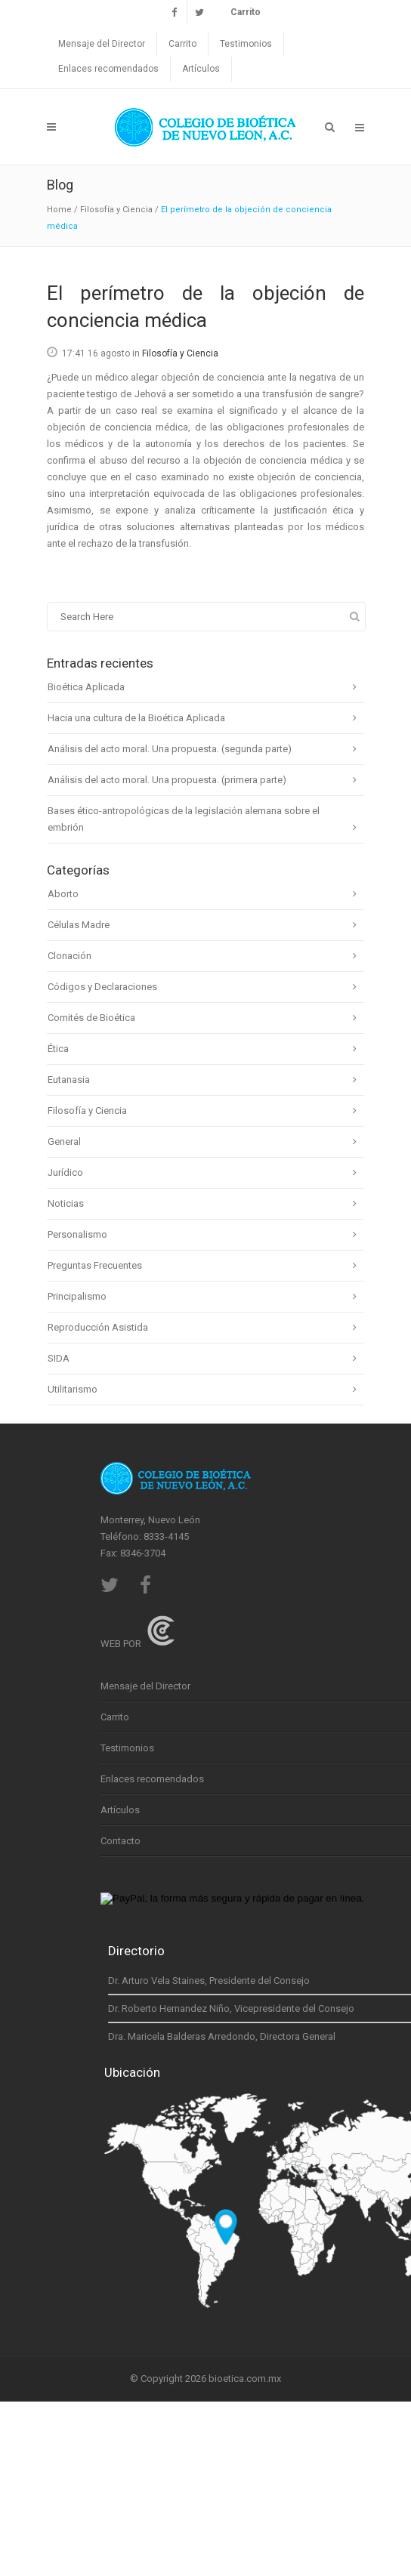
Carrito (182, 44)
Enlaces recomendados (108, 68)
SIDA (59, 1358)
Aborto (63, 893)
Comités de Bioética (91, 1017)
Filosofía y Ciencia (116, 209)
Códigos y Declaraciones (102, 986)
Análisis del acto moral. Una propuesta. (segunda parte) (170, 748)
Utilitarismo (72, 1389)
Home (59, 209)
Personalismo (77, 1234)
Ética (58, 1048)
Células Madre (79, 924)
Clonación (69, 955)
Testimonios (246, 44)
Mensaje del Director (101, 44)
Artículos (201, 68)
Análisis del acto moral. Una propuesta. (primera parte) (167, 779)
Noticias (66, 1203)
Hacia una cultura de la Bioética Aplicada (136, 717)
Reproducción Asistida (98, 1327)
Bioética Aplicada (86, 687)
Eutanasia (69, 1079)
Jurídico (65, 1172)
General (64, 1141)
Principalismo (77, 1296)
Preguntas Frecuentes (95, 1265)
